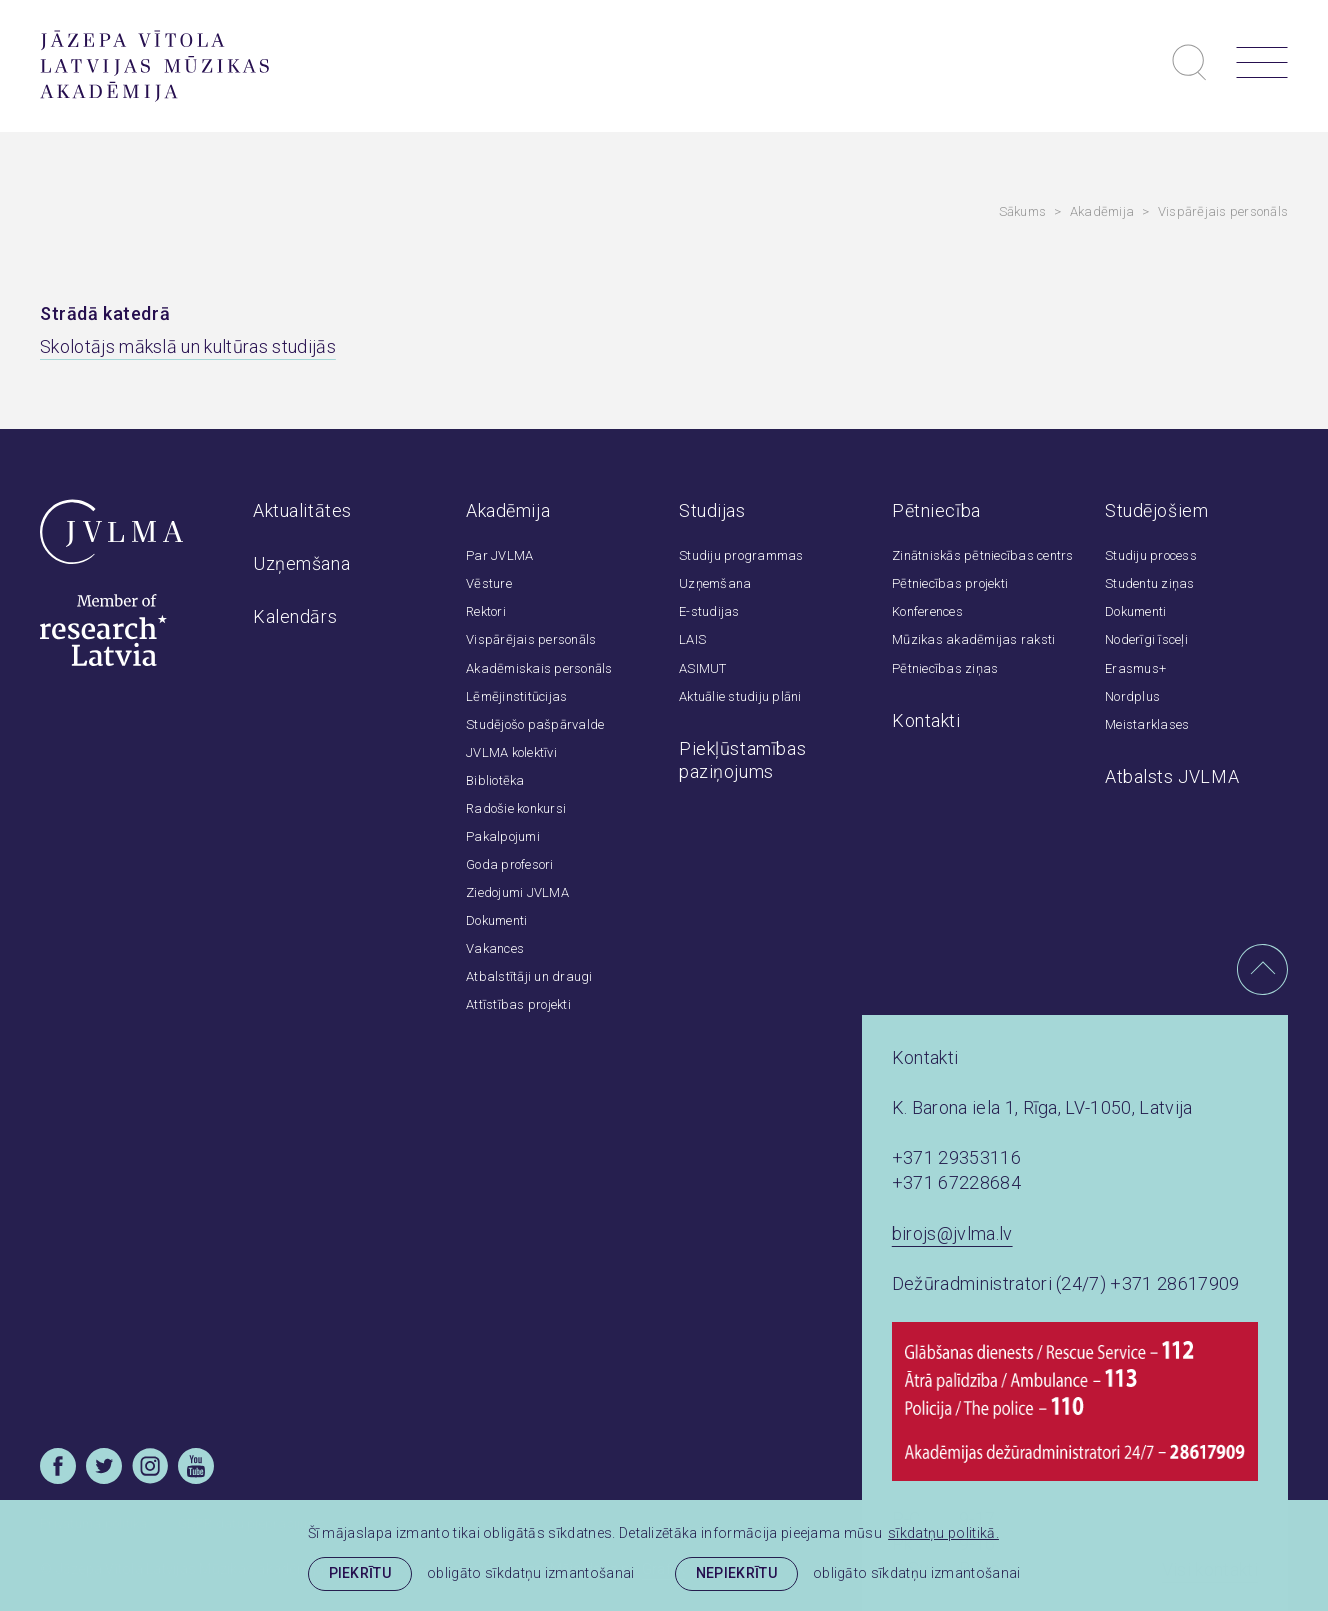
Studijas (712, 510)
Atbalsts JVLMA (1172, 776)
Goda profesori (510, 864)
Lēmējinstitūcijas (516, 696)
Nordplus (1132, 696)
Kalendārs (295, 616)
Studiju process (1151, 555)
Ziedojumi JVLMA (517, 892)
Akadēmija (1102, 211)
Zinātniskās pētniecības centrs (983, 555)
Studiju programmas (741, 555)
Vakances (495, 948)
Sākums (1023, 211)
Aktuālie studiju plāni (740, 696)
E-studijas (709, 611)
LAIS (692, 639)
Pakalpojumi (503, 836)
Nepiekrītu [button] (736, 1573)
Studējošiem (1156, 510)
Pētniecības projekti (950, 583)
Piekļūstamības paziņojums (742, 760)
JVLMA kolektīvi (511, 752)
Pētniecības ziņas (945, 668)
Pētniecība (936, 510)
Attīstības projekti (518, 1004)
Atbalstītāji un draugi (529, 976)
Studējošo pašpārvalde (535, 724)
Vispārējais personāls (1223, 211)
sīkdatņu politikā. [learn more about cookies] (943, 1533)
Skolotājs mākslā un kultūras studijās (188, 346)
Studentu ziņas (1150, 583)
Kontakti (926, 720)
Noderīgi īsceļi (1146, 639)
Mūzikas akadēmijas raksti (973, 639)
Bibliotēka (495, 780)
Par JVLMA (499, 555)
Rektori (486, 611)
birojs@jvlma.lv (952, 1233)
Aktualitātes (302, 510)
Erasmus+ (1135, 668)
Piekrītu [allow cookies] (360, 1573)
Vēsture (489, 583)
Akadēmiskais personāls (539, 668)
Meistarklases (1147, 724)
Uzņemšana (301, 563)
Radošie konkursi (516, 808)
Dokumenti (496, 920)
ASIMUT (703, 668)
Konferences (927, 611)
